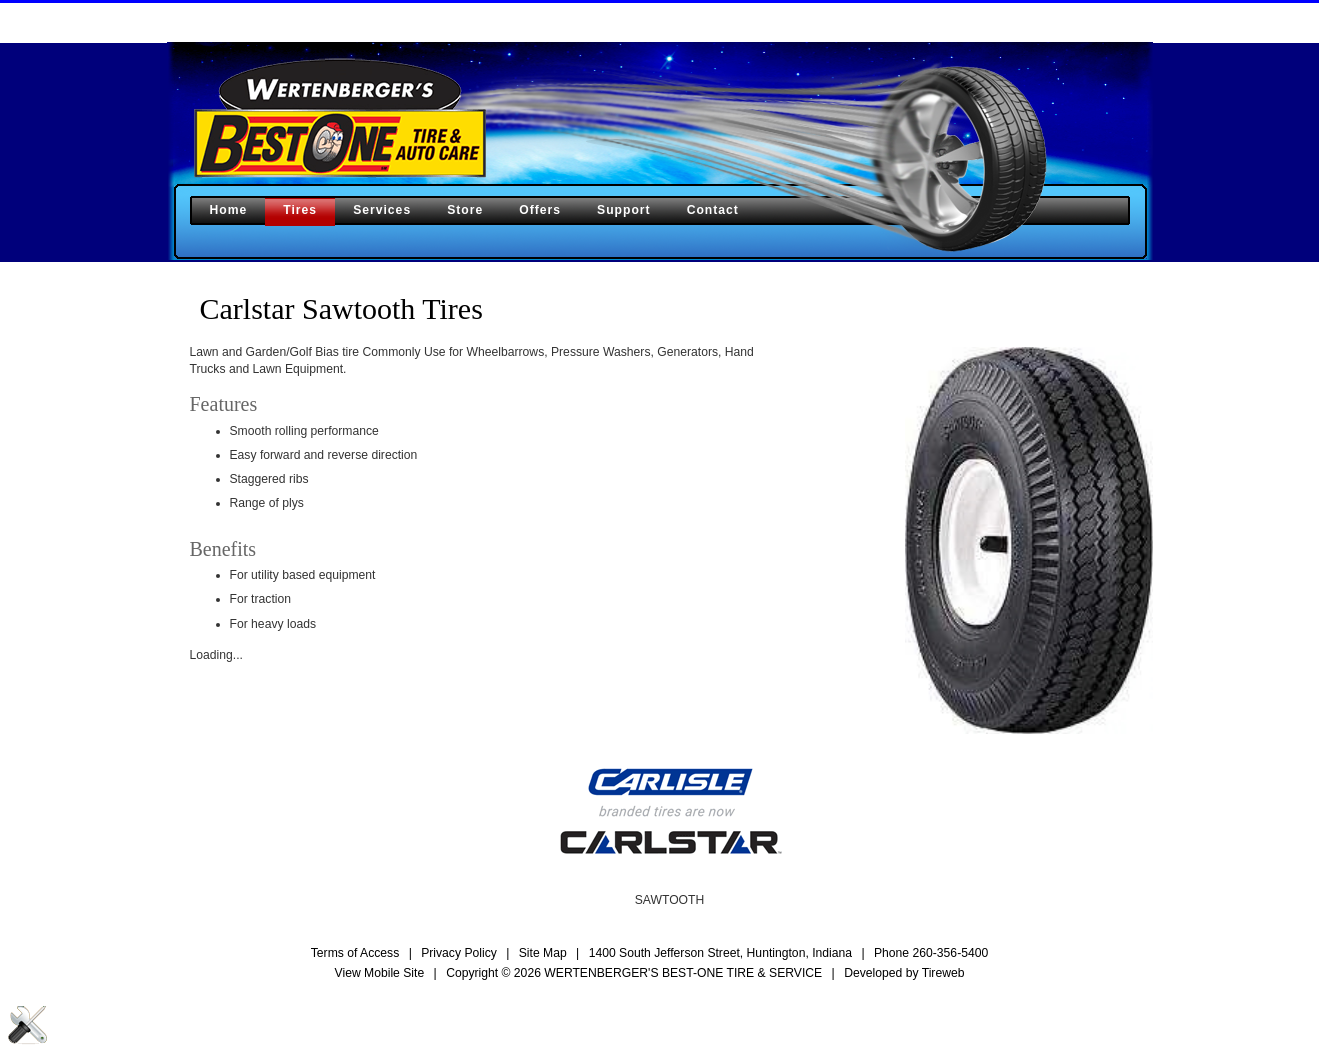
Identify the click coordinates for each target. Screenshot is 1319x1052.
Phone (931, 953)
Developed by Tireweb (904, 973)
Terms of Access (355, 953)
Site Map (543, 953)
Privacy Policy (459, 953)
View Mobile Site (380, 973)
